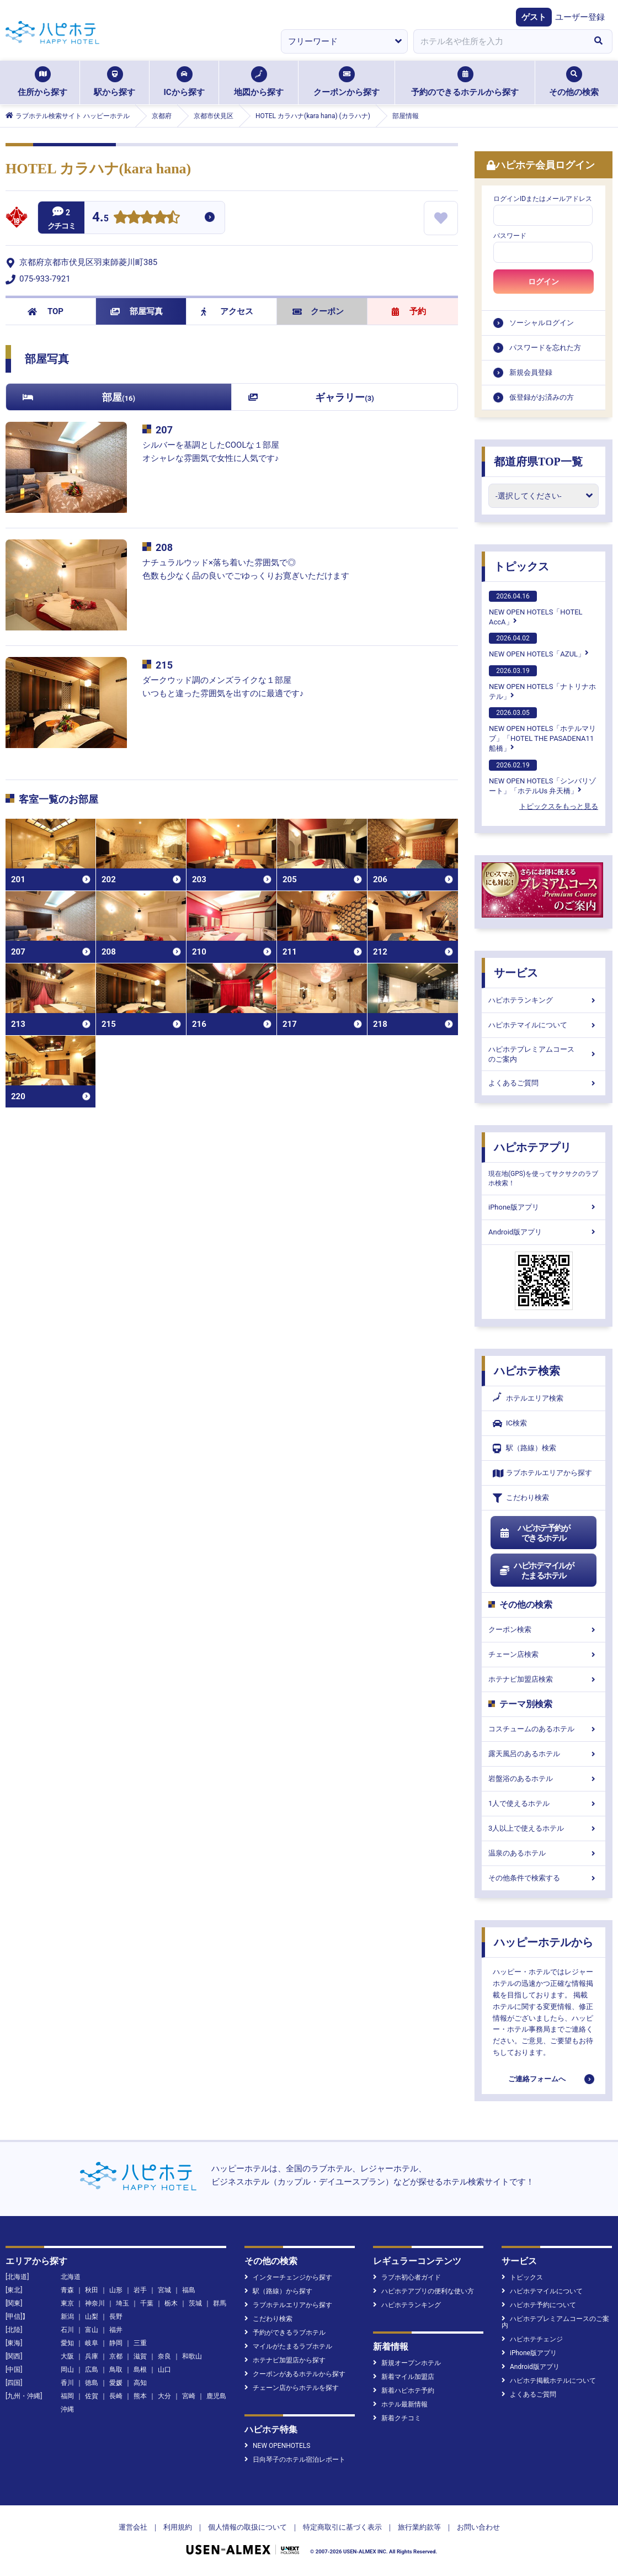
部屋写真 (136, 311)
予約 (409, 311)
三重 (140, 2343)
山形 (115, 2290)
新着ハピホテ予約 (403, 2390)
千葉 (146, 2303)
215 (164, 665)
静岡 (115, 2343)
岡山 (67, 2369)
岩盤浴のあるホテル (543, 1778)
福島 (188, 2290)
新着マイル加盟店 (403, 2377)
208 (164, 547)
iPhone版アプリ (543, 1207)
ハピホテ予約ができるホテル (534, 1533)
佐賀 (91, 2396)
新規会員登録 (530, 372)
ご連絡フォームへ (537, 2079)
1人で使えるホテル (543, 1803)
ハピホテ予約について (539, 2305)
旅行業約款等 (419, 2527)
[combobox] (498, 41)
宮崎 (188, 2396)
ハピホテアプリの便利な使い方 (423, 2291)
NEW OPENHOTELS (277, 2446)
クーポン (318, 311)
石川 (67, 2330)
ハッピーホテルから (543, 1942)
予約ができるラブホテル (285, 2332)
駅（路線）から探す (278, 2291)
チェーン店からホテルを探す (291, 2388)
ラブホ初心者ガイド (407, 2277)
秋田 (91, 2290)
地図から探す (259, 81)
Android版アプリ (543, 1232)
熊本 (140, 2396)
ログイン (543, 281)
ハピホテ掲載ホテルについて (549, 2380)
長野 (115, 2316)
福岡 (67, 2396)
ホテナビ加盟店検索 (543, 1679)
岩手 (140, 2290)
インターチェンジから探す (288, 2277)
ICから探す (183, 81)
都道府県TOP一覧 (538, 461)
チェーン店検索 (543, 1654)
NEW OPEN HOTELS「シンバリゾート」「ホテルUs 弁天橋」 (542, 777)
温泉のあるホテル (543, 1853)
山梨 (91, 2316)
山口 (164, 2369)
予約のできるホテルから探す (465, 81)
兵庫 (91, 2356)
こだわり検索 (521, 1498)
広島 (91, 2369)
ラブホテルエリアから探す (542, 1473)
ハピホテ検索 (527, 1371)
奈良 (164, 2356)
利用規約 (177, 2527)
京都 (115, 2356)
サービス (516, 973)
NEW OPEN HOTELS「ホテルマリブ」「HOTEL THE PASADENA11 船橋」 (542, 729)
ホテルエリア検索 (528, 1398)
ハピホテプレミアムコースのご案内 (543, 1054)
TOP (45, 311)
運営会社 (133, 2527)
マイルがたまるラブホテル (288, 2346)
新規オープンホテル (407, 2363)
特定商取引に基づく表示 (342, 2527)
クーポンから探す (346, 81)
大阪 (67, 2356)
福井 (115, 2330)
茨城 (195, 2303)
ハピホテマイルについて (543, 1025)
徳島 (91, 2383)
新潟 (67, 2316)
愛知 (67, 2343)
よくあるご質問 (543, 1083)
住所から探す (42, 81)
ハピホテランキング (543, 1000)
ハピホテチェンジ (532, 2339)
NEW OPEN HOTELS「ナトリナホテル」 (542, 683)
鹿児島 (216, 2396)
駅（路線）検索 (524, 1448)
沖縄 (67, 2409)
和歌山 (192, 2356)
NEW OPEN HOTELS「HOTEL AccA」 (536, 608)
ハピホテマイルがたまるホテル (536, 1571)
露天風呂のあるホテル (543, 1754)
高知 (140, 2383)
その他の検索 (574, 81)
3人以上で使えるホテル (543, 1828)
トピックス (521, 566)
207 (164, 430)
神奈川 (95, 2303)
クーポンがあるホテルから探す (294, 2374)
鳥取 (115, 2369)
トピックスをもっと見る (558, 806)
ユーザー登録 (580, 17)
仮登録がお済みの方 (541, 397)
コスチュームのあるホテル (543, 1729)
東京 (67, 2303)
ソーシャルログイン (541, 323)
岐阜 (91, 2343)
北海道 (71, 2277)
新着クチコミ (397, 2418)
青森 (67, 2290)
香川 (67, 2383)
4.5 (100, 218)
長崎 (115, 2396)
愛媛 (115, 2383)
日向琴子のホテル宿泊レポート (294, 2459)
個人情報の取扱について (247, 2527)
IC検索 (510, 1423)
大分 (164, 2396)
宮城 (164, 2290)
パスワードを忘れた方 (545, 347)
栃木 (171, 2303)
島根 (140, 2369)
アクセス (227, 311)
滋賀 (140, 2356)
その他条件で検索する (543, 1878)
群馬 (219, 2303)
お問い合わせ (478, 2527)
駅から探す (114, 81)
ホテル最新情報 (400, 2404)
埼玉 (122, 2303)
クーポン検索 (543, 1629)
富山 (91, 2330)
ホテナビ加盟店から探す (285, 2360)
